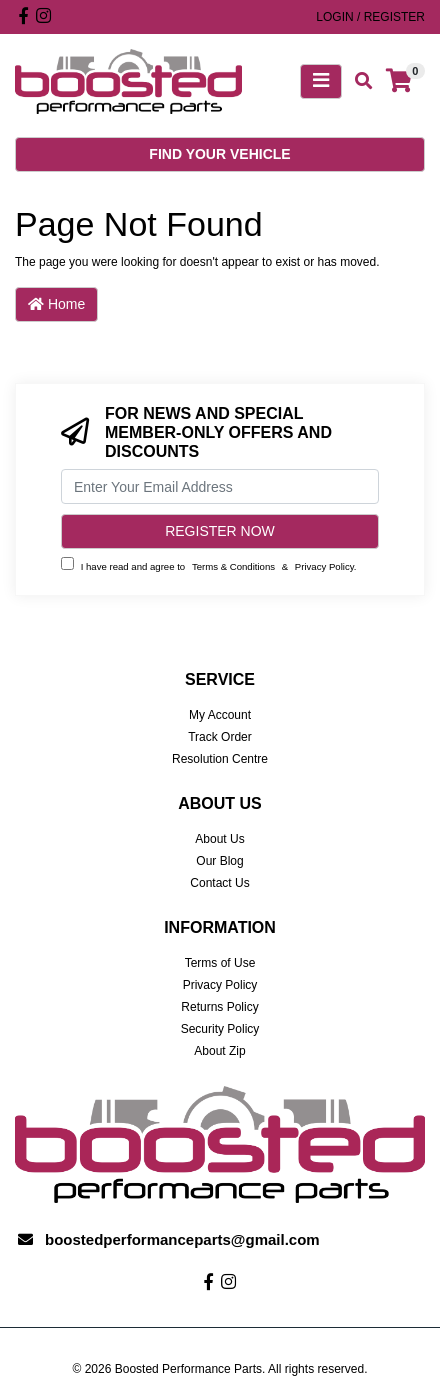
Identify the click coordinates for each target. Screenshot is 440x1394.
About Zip (219, 1051)
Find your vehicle (219, 154)
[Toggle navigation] (321, 81)
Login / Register (370, 17)
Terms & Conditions (233, 566)
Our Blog (219, 861)
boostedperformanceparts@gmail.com (182, 1239)
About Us (219, 839)
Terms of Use (220, 963)
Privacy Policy (324, 566)
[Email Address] (220, 486)
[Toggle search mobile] (357, 81)
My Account (220, 715)
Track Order (220, 737)
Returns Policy (219, 1007)
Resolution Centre (220, 759)
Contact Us (219, 883)
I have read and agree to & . (208, 564)
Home (56, 304)
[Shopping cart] (399, 81)
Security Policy (220, 1029)
